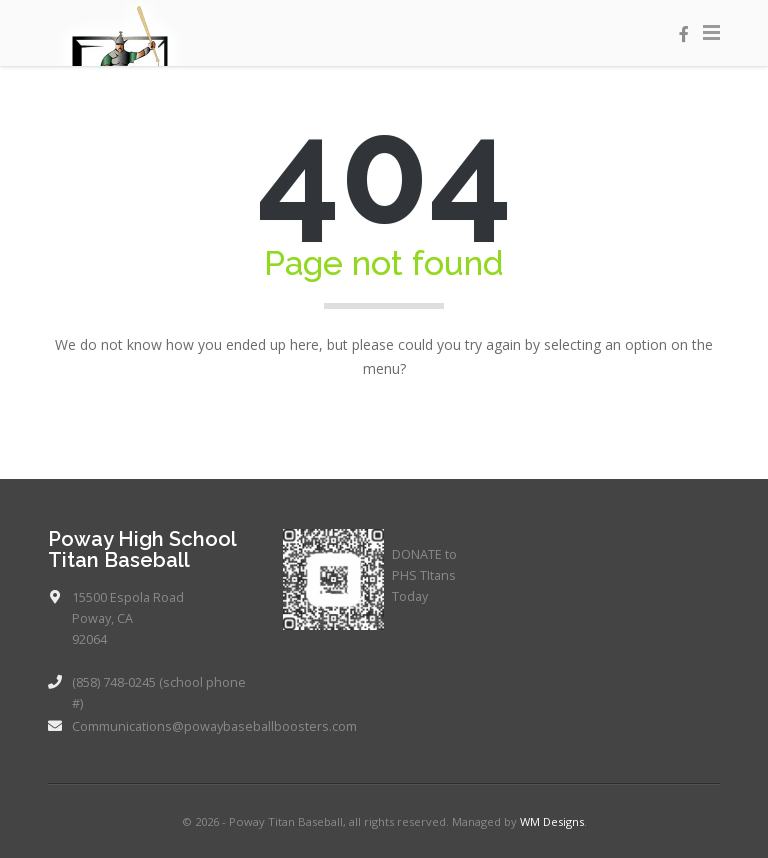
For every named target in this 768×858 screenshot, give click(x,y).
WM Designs (552, 821)
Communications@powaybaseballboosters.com (214, 726)
